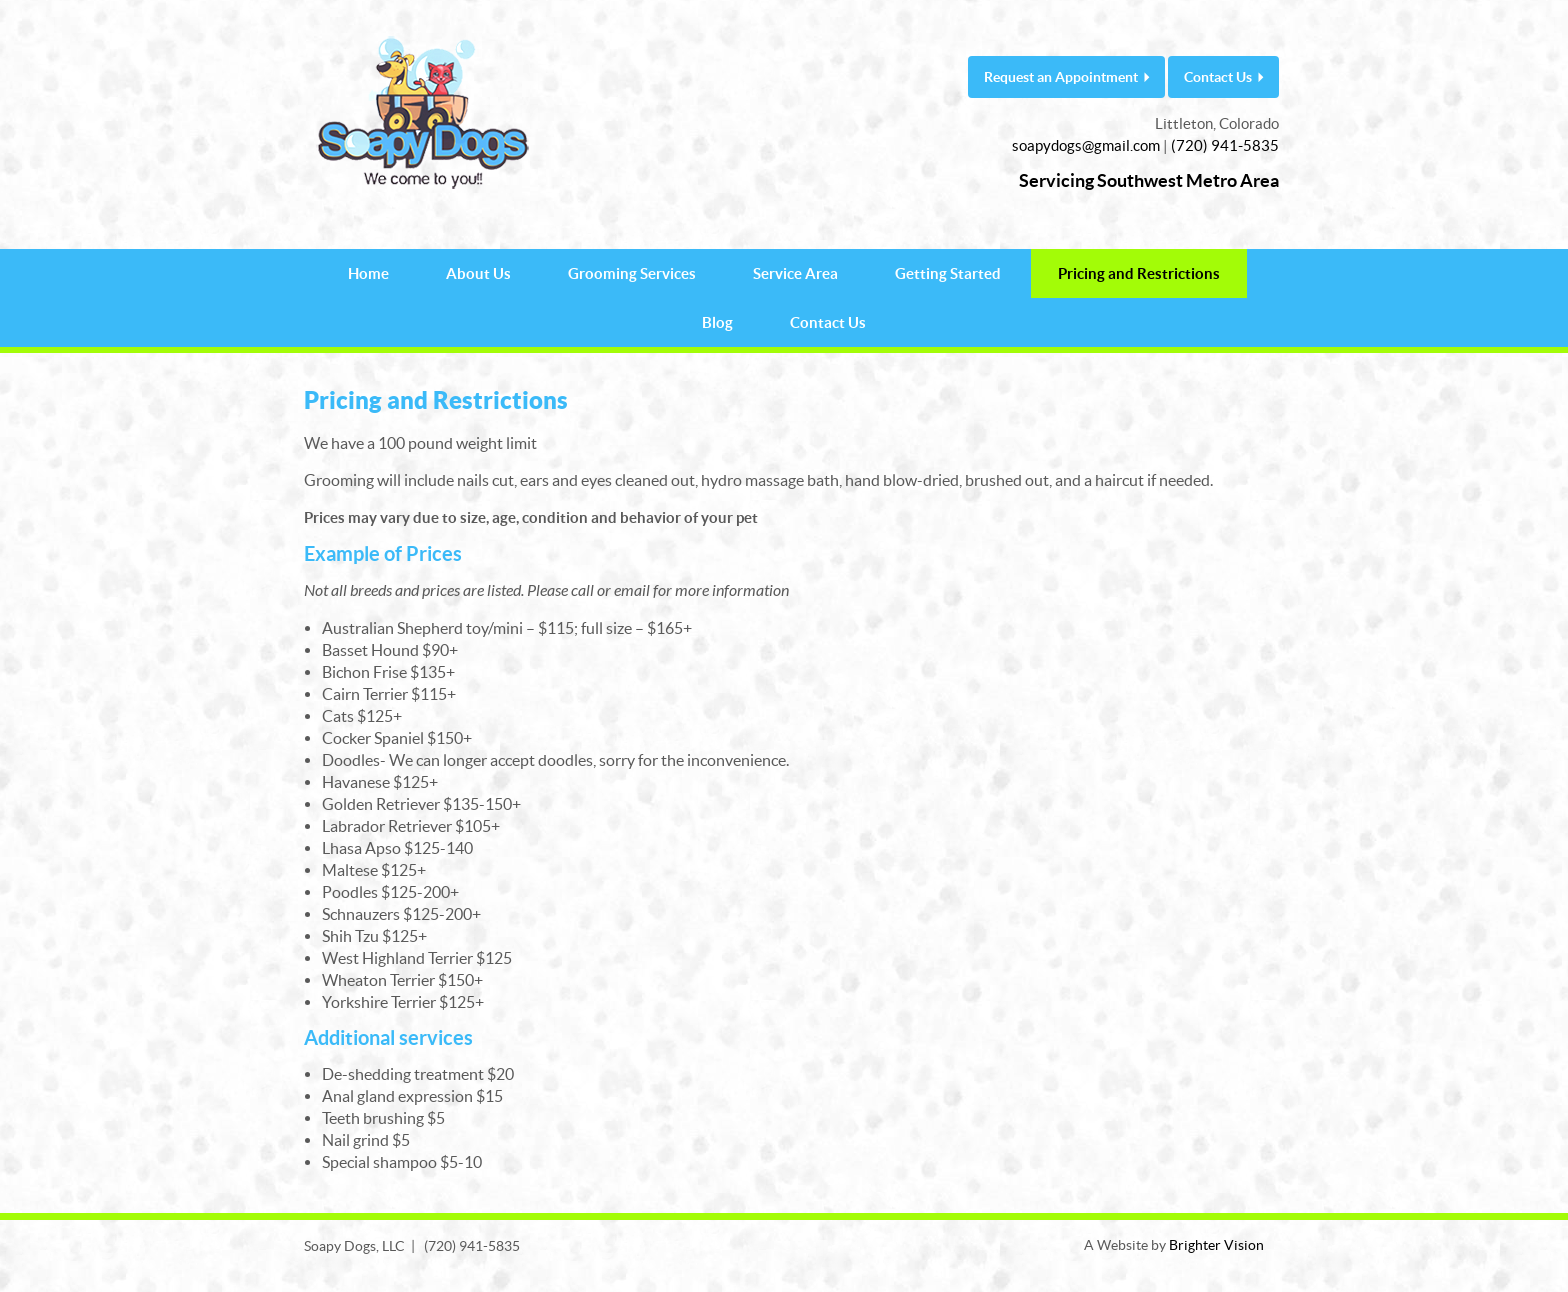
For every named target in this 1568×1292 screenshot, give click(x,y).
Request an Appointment (1061, 77)
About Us (478, 273)
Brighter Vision (1216, 1245)
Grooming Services (632, 273)
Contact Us (1218, 77)
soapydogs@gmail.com (1086, 145)
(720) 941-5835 (1225, 145)
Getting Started (948, 273)
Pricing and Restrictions (1139, 273)
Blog (717, 322)
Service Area (795, 273)
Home (368, 273)
